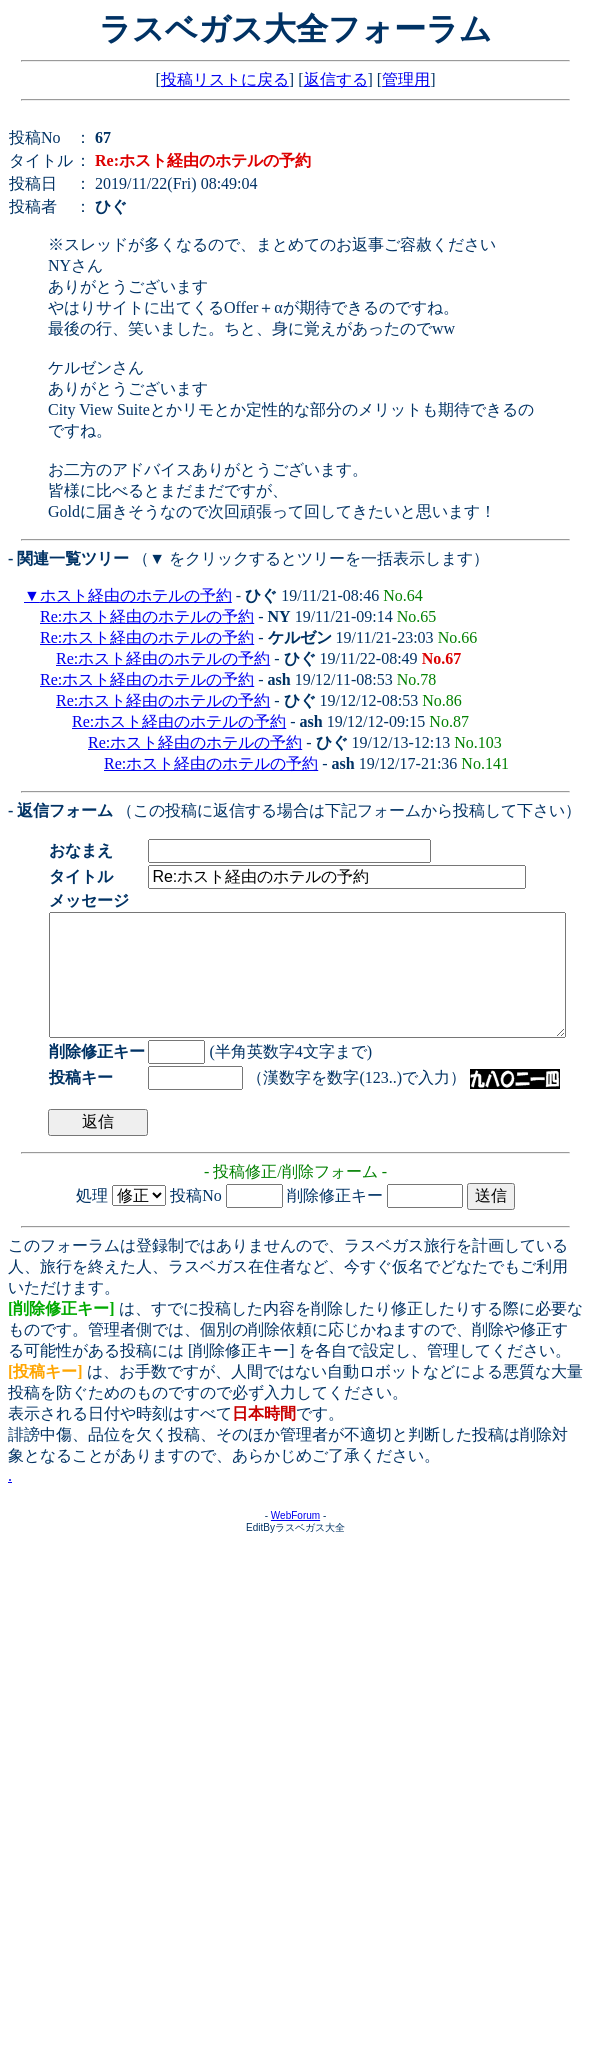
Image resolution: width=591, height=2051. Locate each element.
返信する (336, 79)
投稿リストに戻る (225, 79)
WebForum (295, 1539)
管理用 (406, 79)
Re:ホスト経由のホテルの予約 (147, 616)
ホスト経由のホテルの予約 (136, 595)
